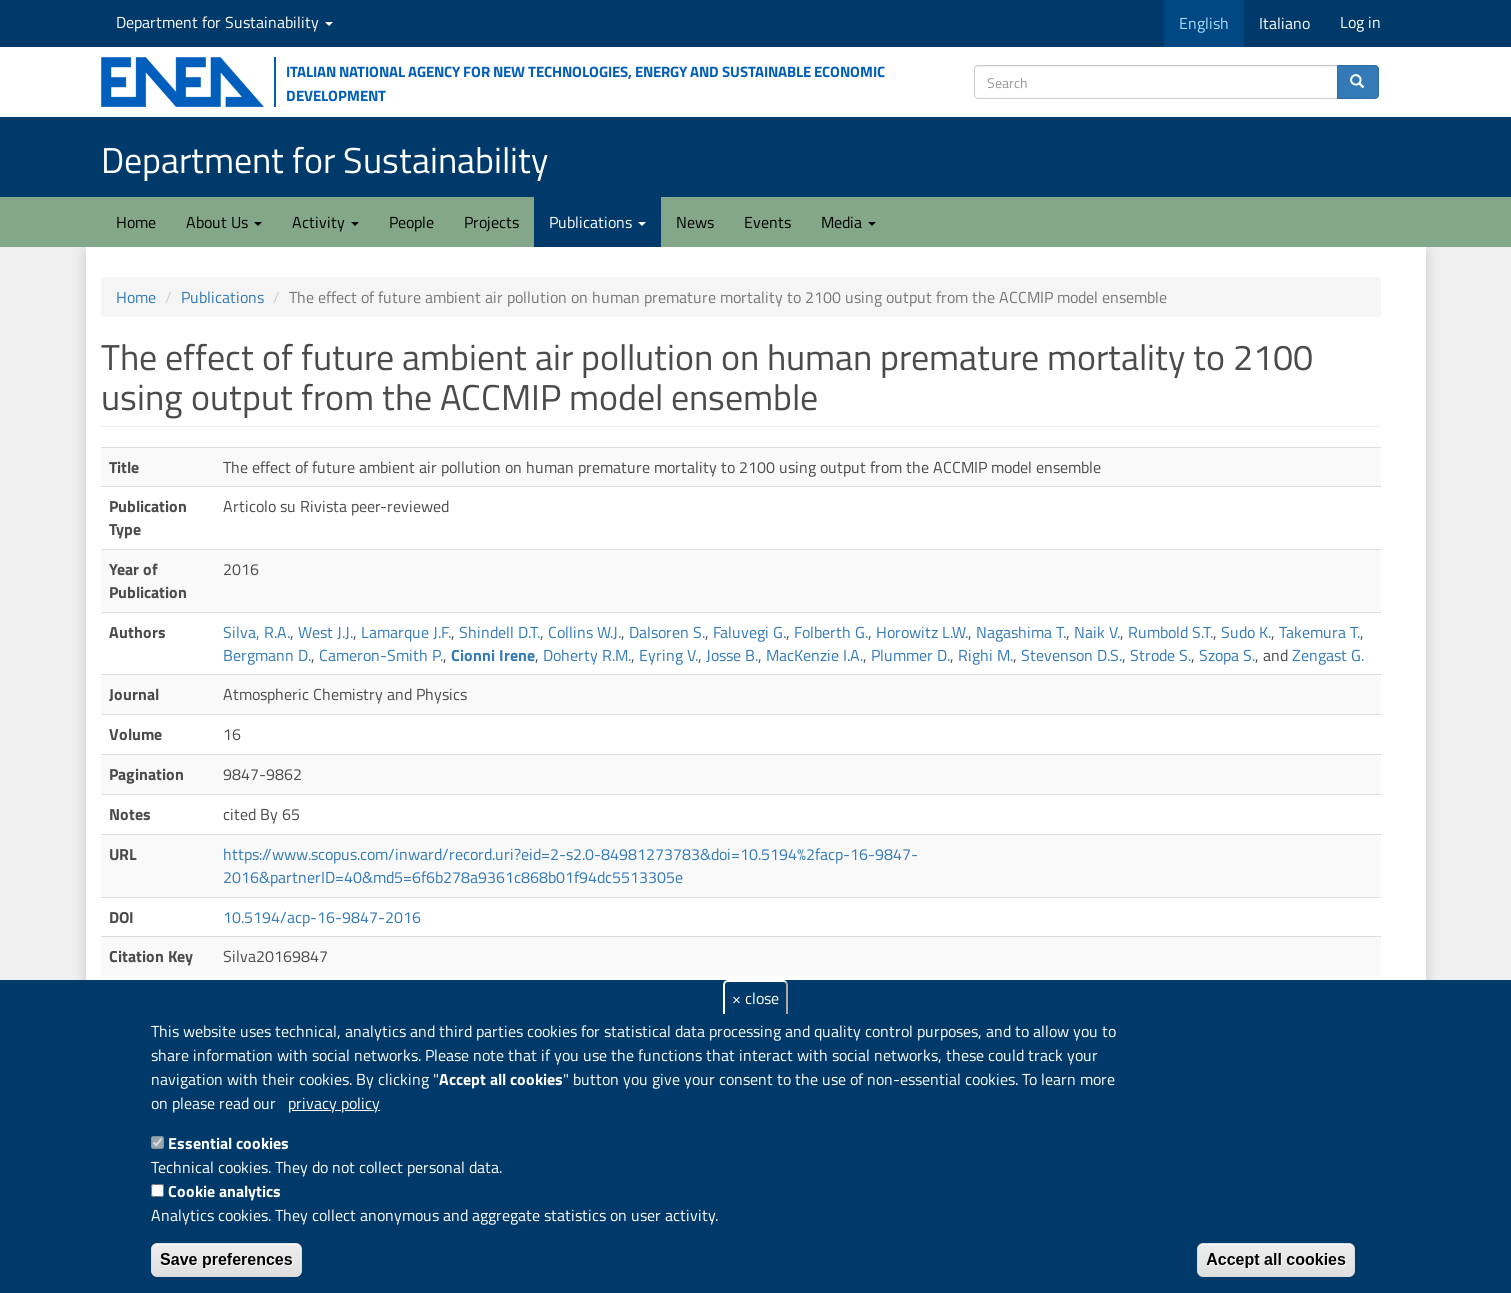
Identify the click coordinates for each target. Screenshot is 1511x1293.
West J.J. (325, 632)
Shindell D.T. (499, 632)
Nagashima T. (1021, 632)
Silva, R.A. (256, 632)
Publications (597, 222)
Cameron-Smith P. (381, 655)
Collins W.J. (584, 632)
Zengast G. (1328, 655)
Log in (1360, 22)
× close (755, 998)
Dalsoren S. (667, 632)
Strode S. (1160, 655)
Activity (325, 222)
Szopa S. (1227, 655)
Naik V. (1097, 632)
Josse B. (732, 655)
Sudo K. (1246, 632)
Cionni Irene (493, 655)
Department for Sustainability (224, 22)
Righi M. (985, 655)
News (695, 222)
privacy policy (334, 1103)
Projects (491, 222)
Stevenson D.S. (1071, 655)
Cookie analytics (224, 1191)
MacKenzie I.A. (814, 655)
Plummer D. (910, 655)
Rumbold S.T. (1170, 632)
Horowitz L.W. (922, 632)
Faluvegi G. (749, 632)
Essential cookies (228, 1143)
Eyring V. (668, 655)
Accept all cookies (1276, 1259)
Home (136, 222)
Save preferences (226, 1259)
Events (767, 222)
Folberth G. (831, 632)
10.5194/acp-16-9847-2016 (322, 917)
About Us (224, 222)
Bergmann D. (267, 655)
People (411, 222)
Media (848, 222)
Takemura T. (1319, 632)
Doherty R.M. (587, 655)
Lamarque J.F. (406, 632)
